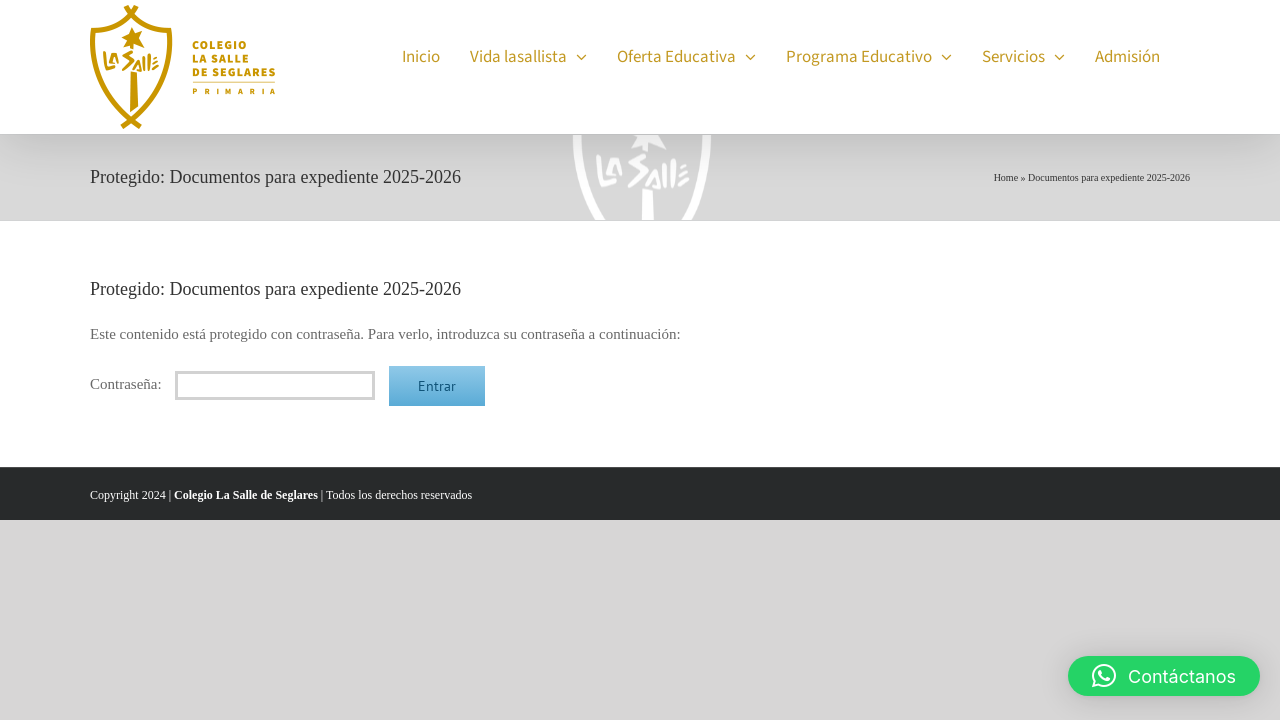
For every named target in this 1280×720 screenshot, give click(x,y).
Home (1006, 177)
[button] (1164, 676)
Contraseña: (232, 384)
